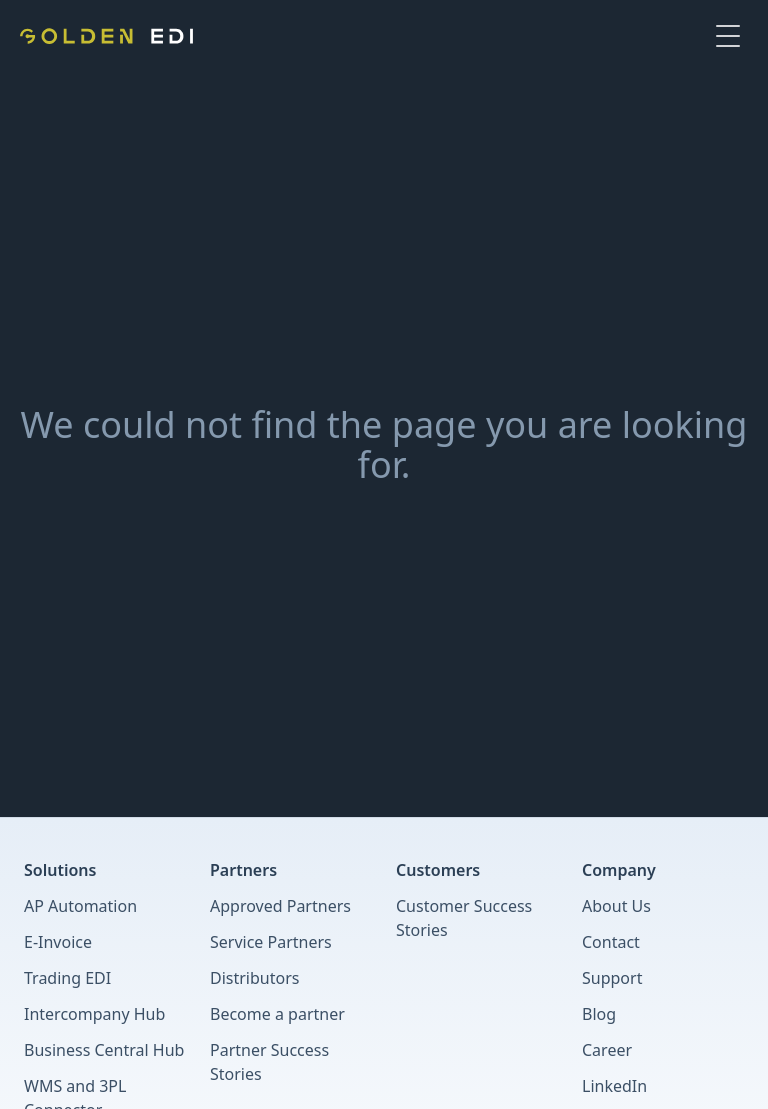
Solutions (60, 870)
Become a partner (277, 1014)
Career (607, 1050)
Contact (611, 942)
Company (619, 870)
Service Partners (271, 942)
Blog (599, 1014)
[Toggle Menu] (728, 36)
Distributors (254, 978)
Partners (243, 870)
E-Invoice (58, 942)
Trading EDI (67, 978)
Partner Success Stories (269, 1062)
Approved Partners (280, 906)
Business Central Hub (104, 1050)
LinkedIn (614, 1086)
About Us (616, 906)
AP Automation (80, 906)
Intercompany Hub (94, 1014)
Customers (438, 870)
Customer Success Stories (464, 918)
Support (612, 978)
